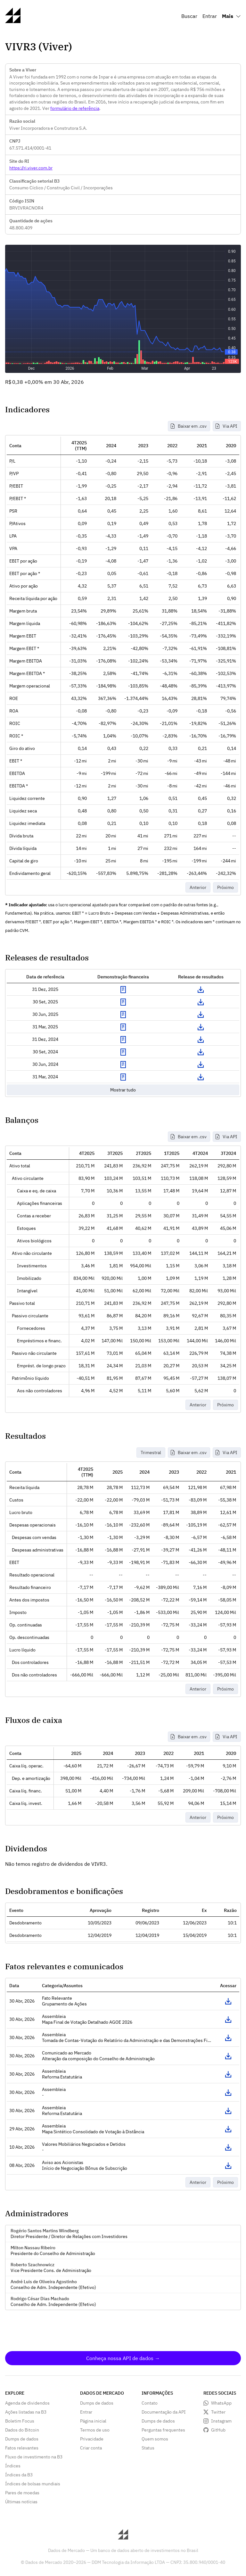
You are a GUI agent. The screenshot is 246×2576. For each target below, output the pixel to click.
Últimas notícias (21, 2502)
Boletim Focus (19, 2421)
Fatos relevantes (21, 2448)
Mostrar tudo (123, 1090)
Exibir (123, 989)
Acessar (228, 2001)
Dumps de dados (21, 2439)
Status (148, 2448)
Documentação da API (164, 2412)
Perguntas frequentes (163, 2430)
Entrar (209, 16)
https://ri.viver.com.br (31, 168)
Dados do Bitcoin (22, 2430)
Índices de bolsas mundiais (32, 2484)
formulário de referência (74, 108)
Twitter (218, 2412)
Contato (150, 2403)
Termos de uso (95, 2430)
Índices (12, 2466)
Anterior (198, 887)
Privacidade (91, 2439)
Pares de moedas (22, 2493)
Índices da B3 (19, 2475)
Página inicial (93, 2421)
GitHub (218, 2430)
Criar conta (91, 2448)
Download (201, 989)
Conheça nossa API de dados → (123, 2358)
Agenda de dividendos (27, 2403)
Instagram (221, 2421)
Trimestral (151, 1452)
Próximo (225, 887)
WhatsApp (221, 2403)
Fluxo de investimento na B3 (33, 2457)
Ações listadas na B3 (25, 2412)
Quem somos (155, 2439)
